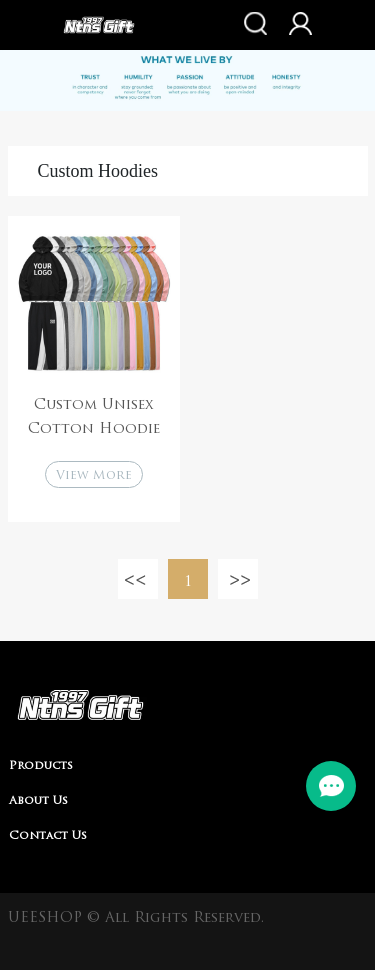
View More (94, 476)
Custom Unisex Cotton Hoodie (94, 417)
